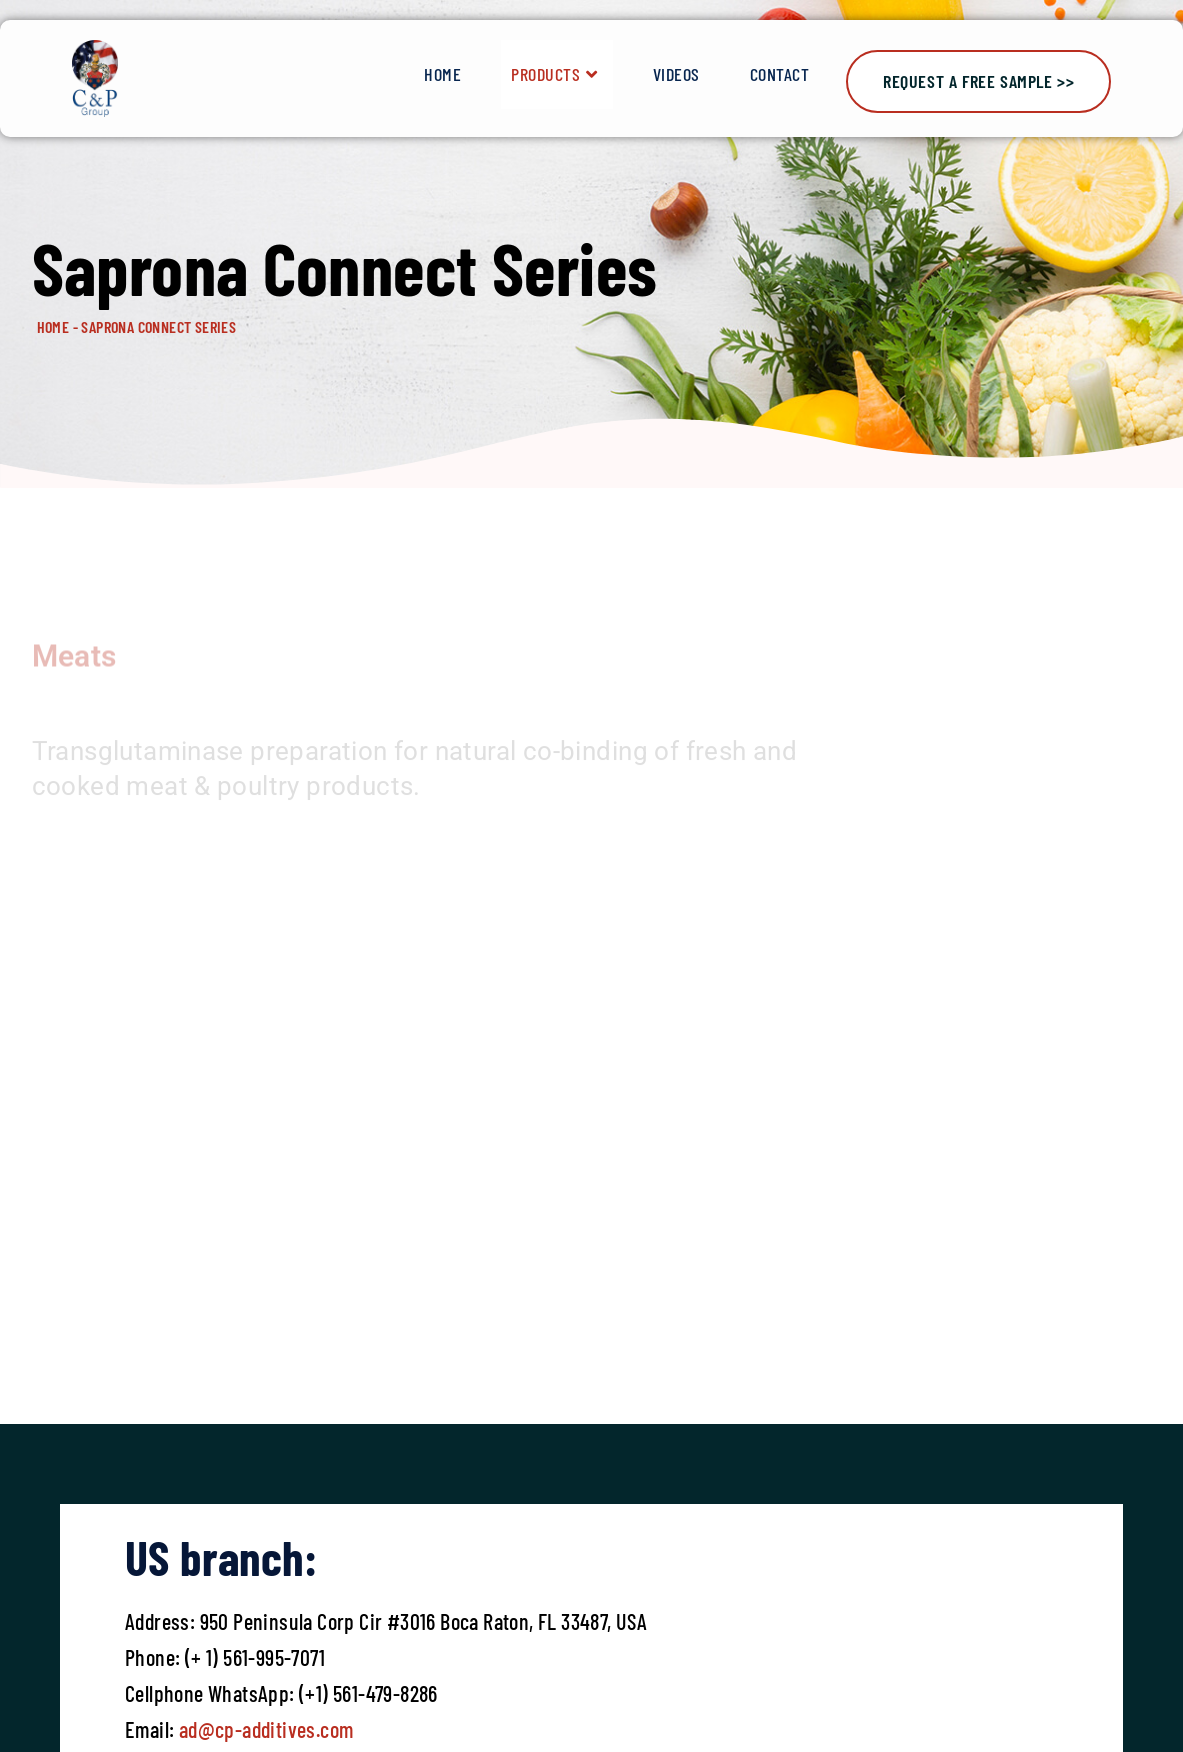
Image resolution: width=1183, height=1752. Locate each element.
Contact (780, 74)
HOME (53, 326)
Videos (676, 74)
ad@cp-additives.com (266, 1729)
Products (557, 74)
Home (442, 74)
